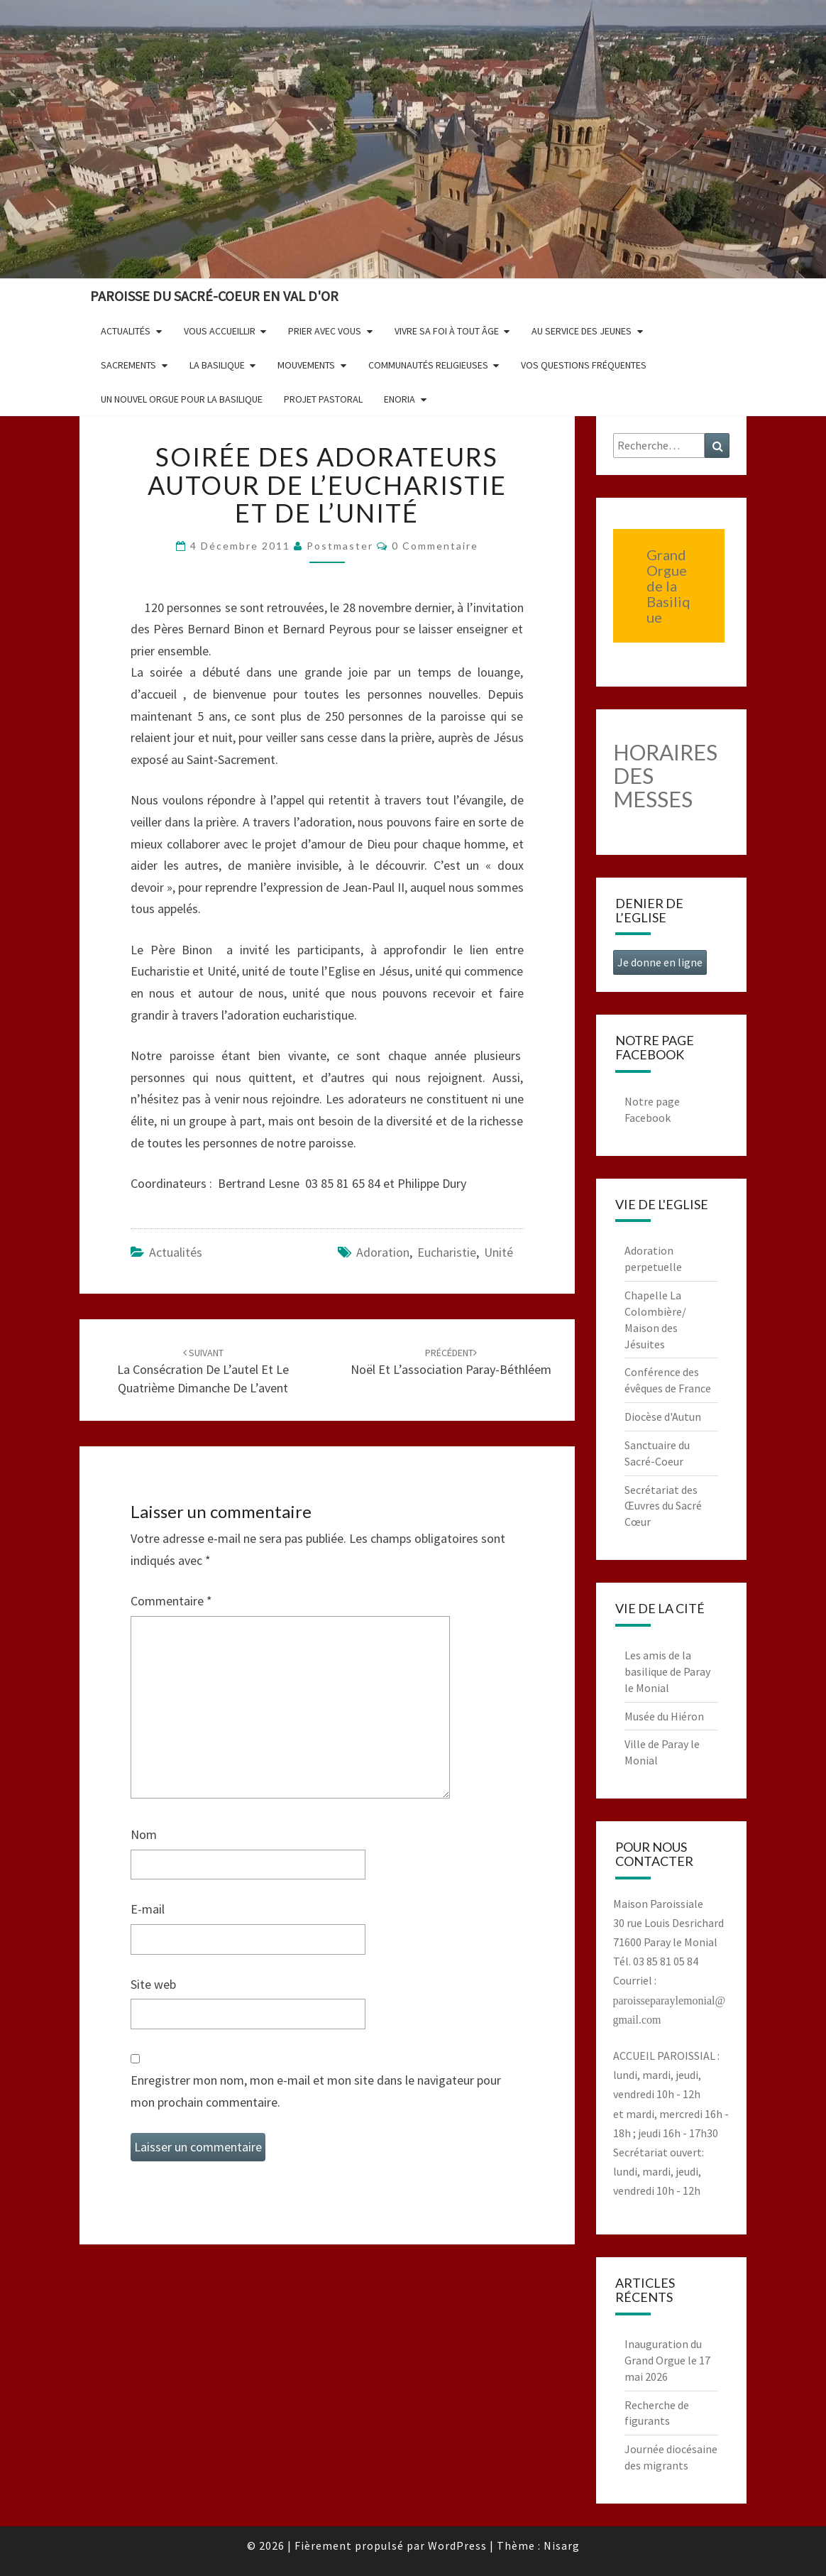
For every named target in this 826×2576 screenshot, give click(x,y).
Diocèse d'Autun (662, 1416)
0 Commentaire (435, 546)
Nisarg (562, 2545)
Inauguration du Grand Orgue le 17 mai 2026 (667, 2360)
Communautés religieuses (428, 365)
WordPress (457, 2545)
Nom (144, 1834)
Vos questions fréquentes (583, 365)
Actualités (125, 330)
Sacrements (128, 365)
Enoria (399, 399)
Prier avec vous (324, 330)
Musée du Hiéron (664, 1716)
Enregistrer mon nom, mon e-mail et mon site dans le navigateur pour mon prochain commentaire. (316, 2091)
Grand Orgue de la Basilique (668, 586)
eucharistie (446, 1252)
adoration (382, 1252)
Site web (153, 1984)
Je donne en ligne (660, 962)
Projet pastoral (323, 399)
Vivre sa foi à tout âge (447, 330)
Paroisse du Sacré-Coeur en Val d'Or (214, 296)
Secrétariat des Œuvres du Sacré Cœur (663, 1506)
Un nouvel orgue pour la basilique (182, 399)
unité (498, 1252)
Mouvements (306, 365)
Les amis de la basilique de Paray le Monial (667, 1671)
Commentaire (171, 1601)
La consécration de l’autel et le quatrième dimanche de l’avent (203, 1371)
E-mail (148, 1909)
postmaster (340, 546)
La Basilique (217, 365)
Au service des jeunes (582, 330)
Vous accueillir (219, 330)
